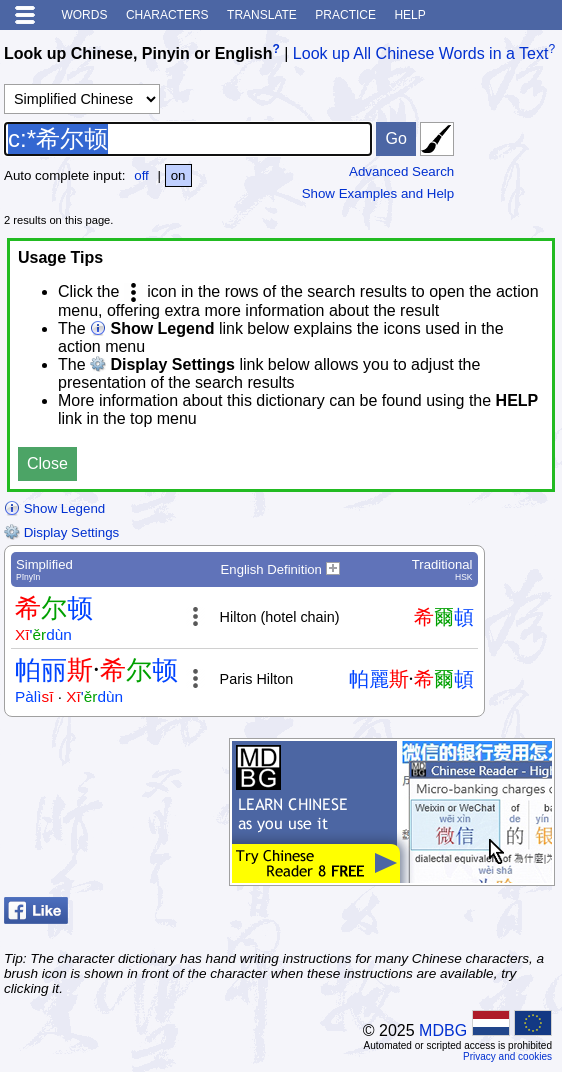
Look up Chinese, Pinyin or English (138, 53)
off (141, 175)
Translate (262, 15)
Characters (167, 15)
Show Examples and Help (378, 193)
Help (409, 15)
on (178, 175)
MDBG (443, 1030)
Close (47, 463)
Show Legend (54, 508)
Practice (345, 15)
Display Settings (61, 532)
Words (84, 15)
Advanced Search (401, 171)
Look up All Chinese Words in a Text (421, 53)
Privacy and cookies (507, 1056)
